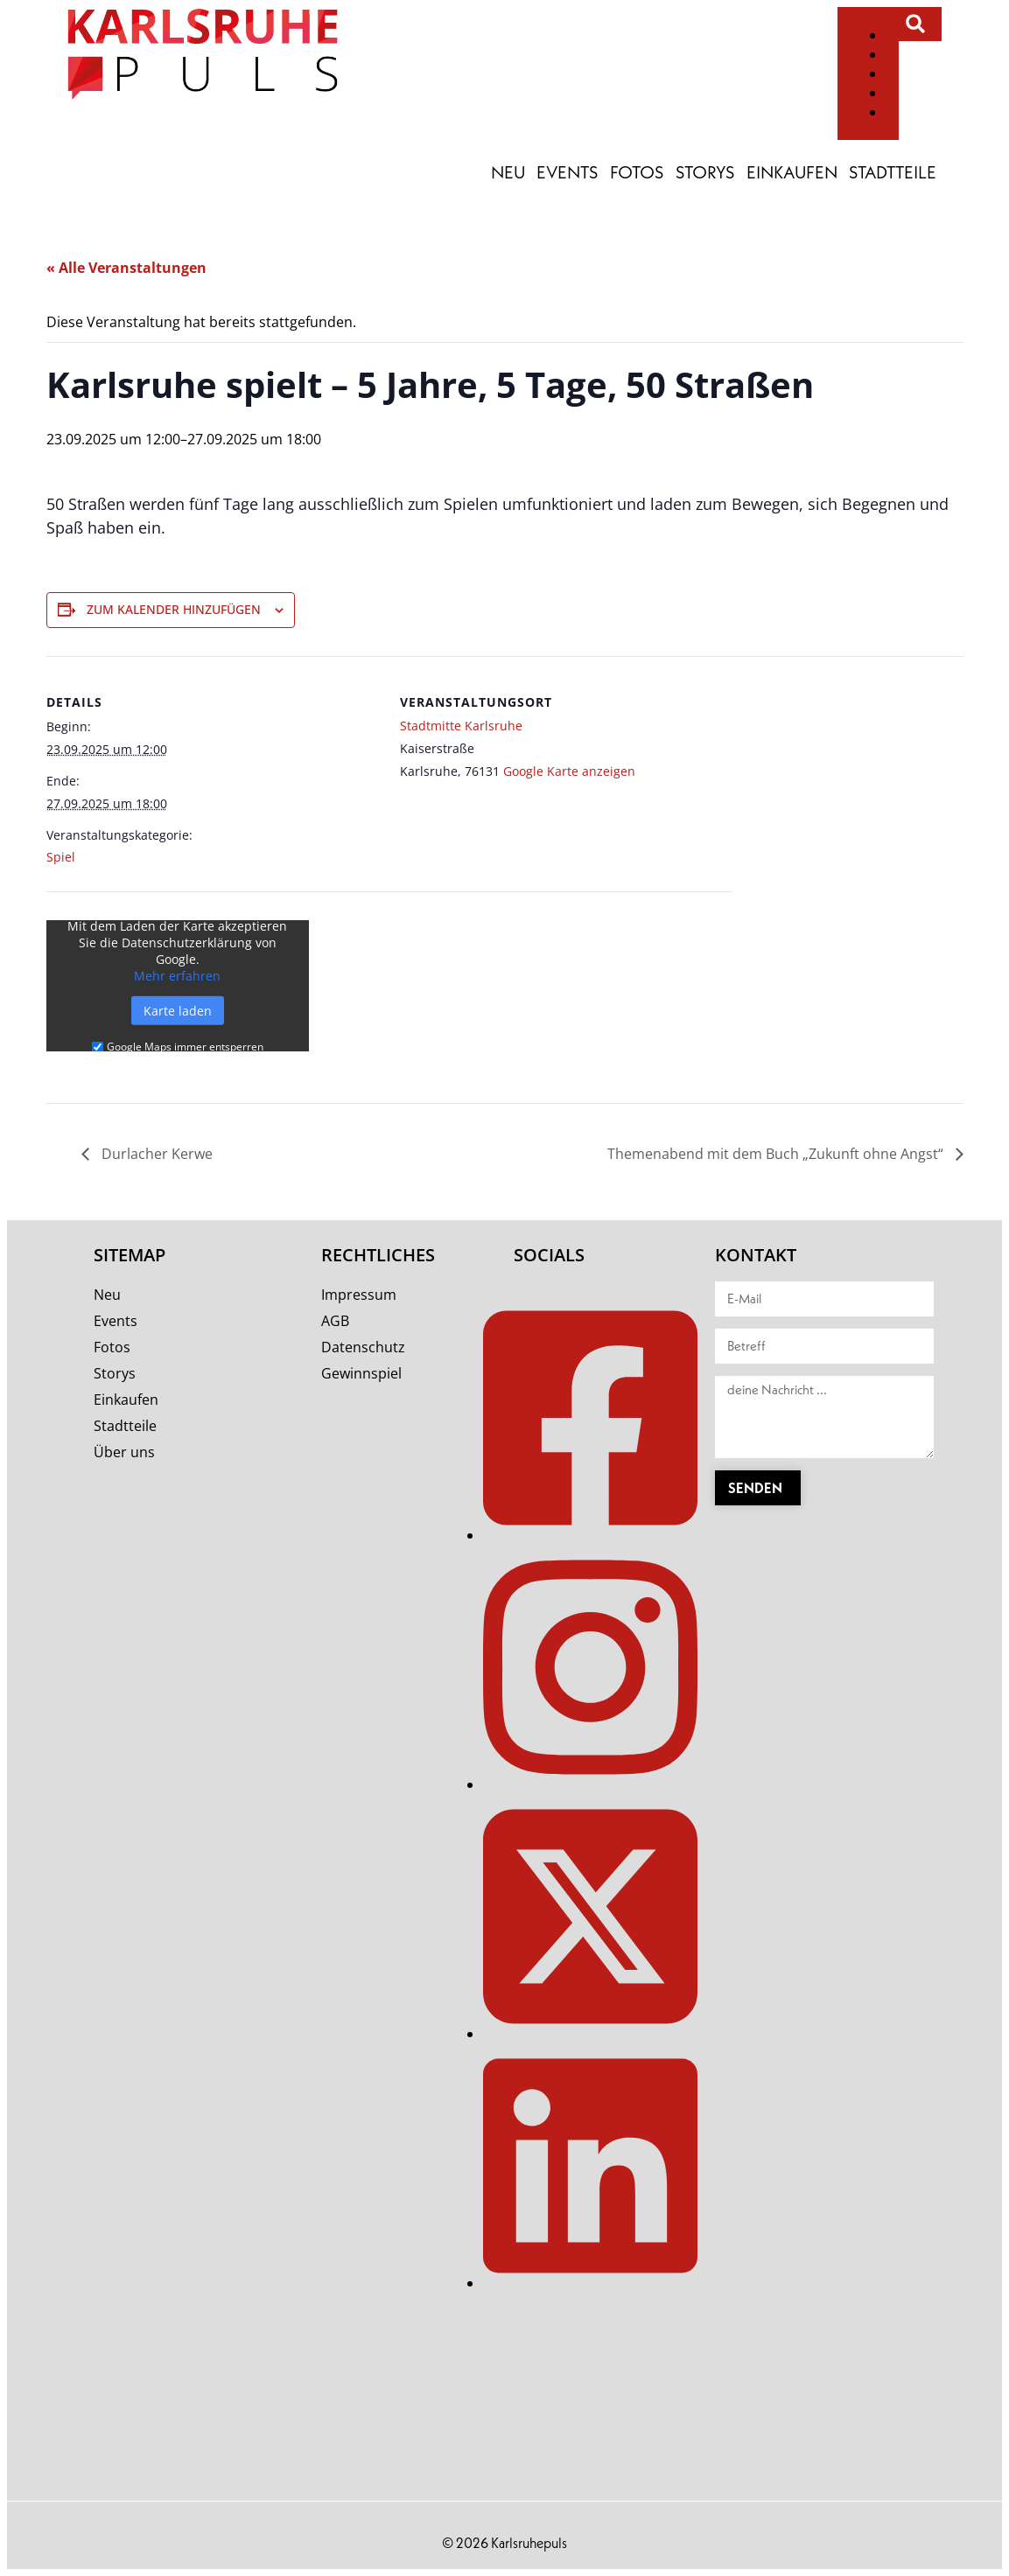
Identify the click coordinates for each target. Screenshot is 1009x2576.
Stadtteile (892, 172)
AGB (335, 1320)
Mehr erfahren (177, 975)
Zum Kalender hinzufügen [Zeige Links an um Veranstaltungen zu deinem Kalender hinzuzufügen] (174, 609)
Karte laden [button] (178, 1010)
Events (567, 172)
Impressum (358, 1294)
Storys (705, 172)
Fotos (637, 172)
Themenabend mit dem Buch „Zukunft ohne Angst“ (777, 1153)
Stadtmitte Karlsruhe (461, 725)
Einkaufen (791, 172)
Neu (508, 172)
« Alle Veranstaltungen (126, 267)
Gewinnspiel (361, 1373)
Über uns (124, 1452)
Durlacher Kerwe (155, 1153)
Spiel (60, 856)
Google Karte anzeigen (569, 771)
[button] (915, 24)
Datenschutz (363, 1347)
